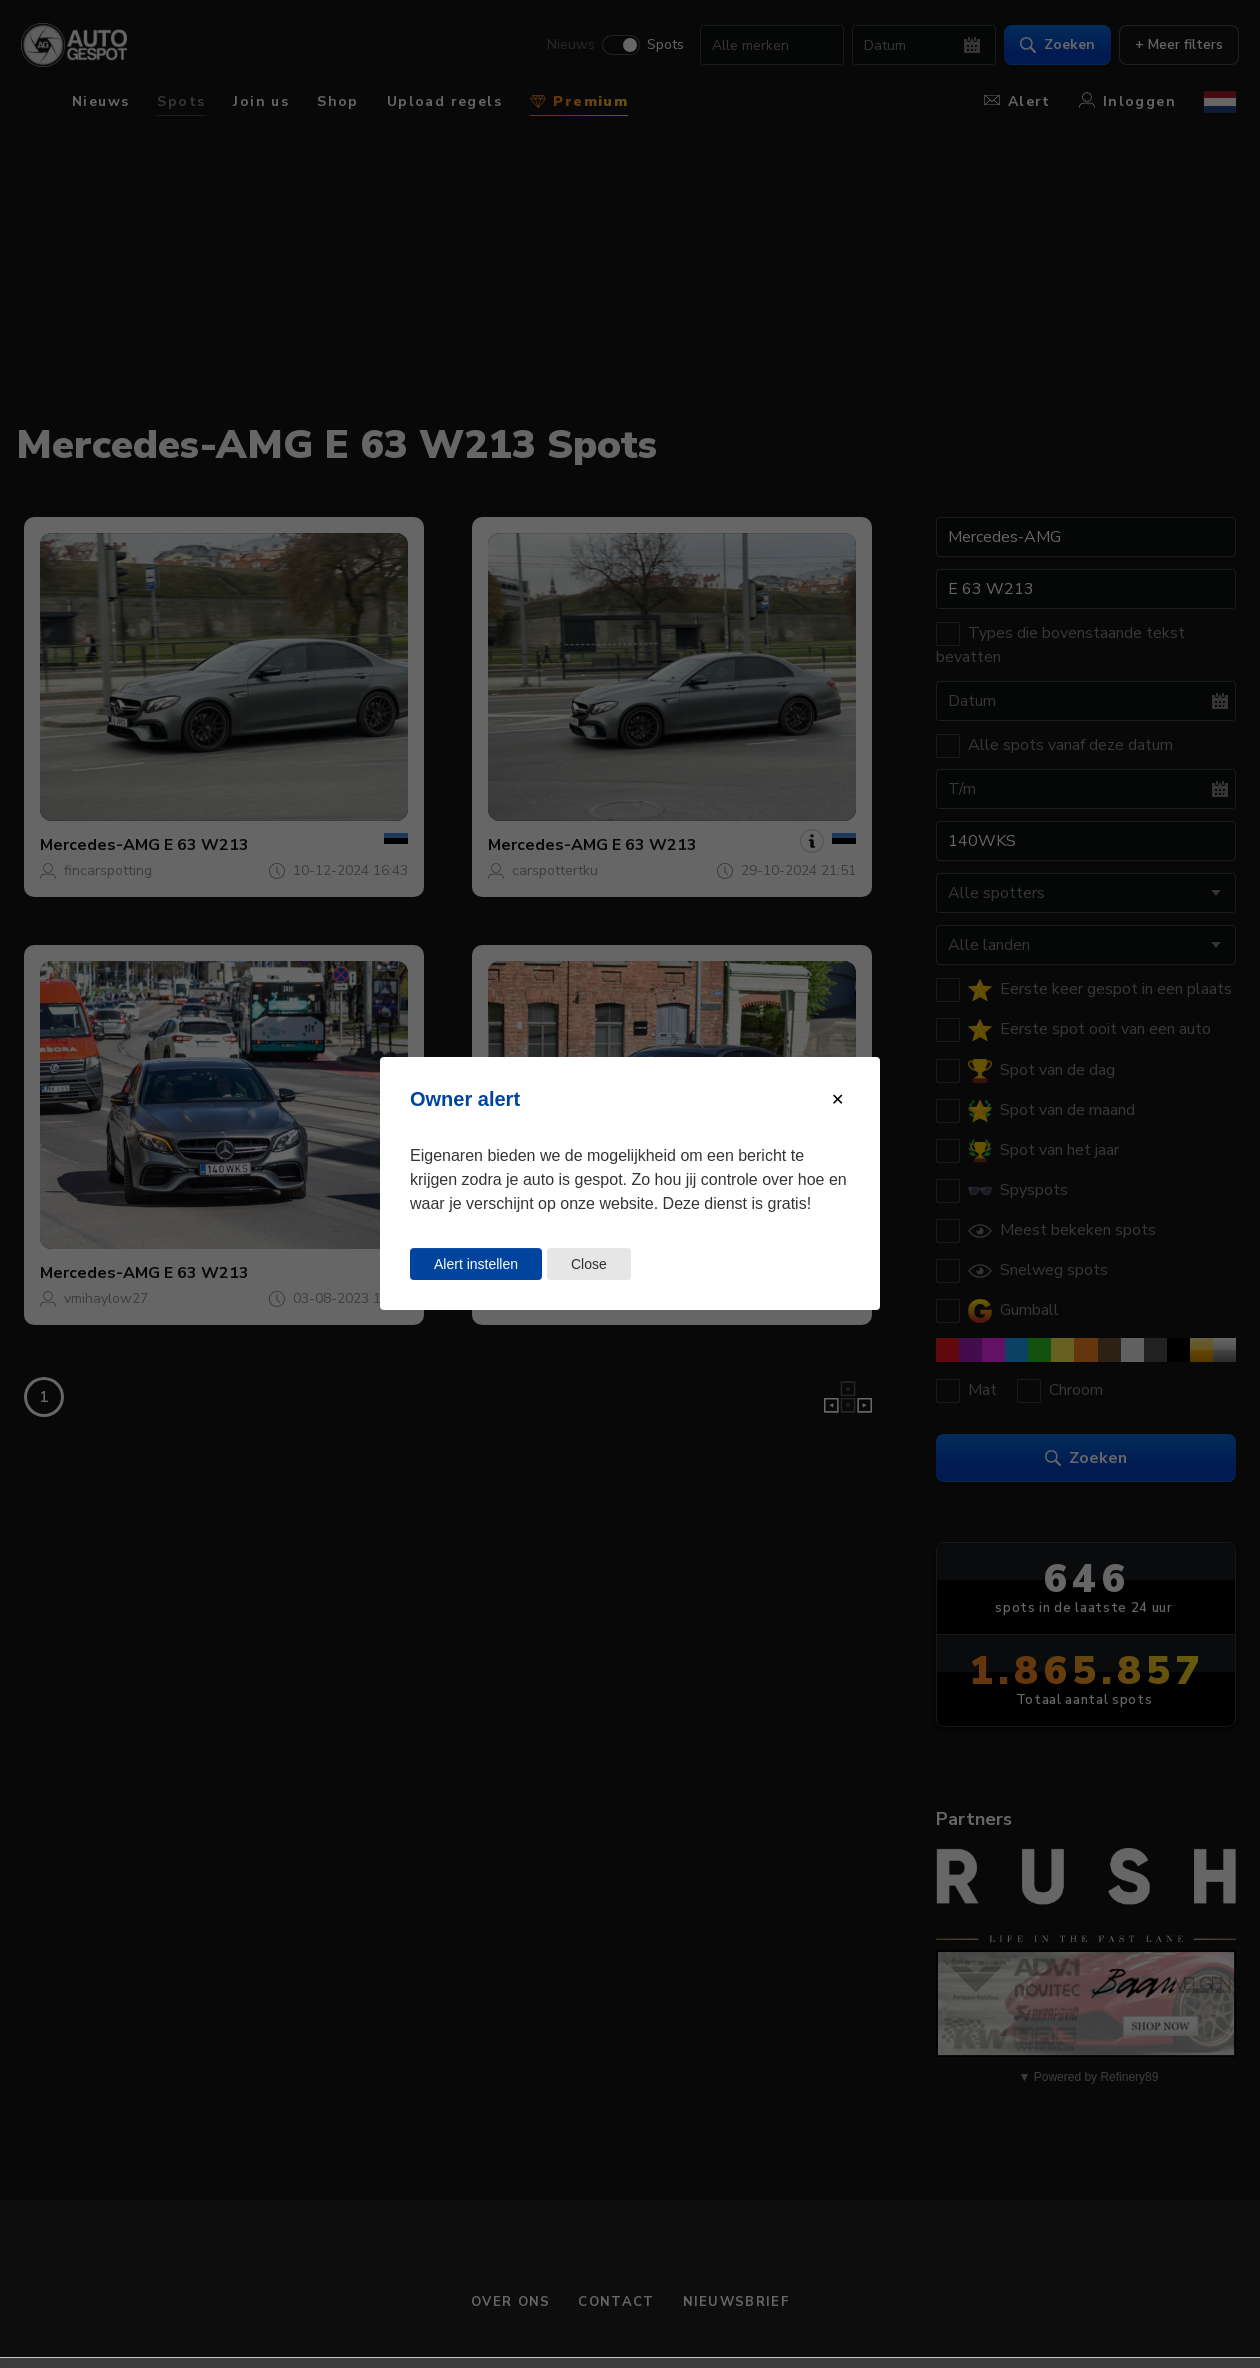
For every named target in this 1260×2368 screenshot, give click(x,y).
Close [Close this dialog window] (589, 1264)
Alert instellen (476, 1264)
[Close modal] (837, 1099)
